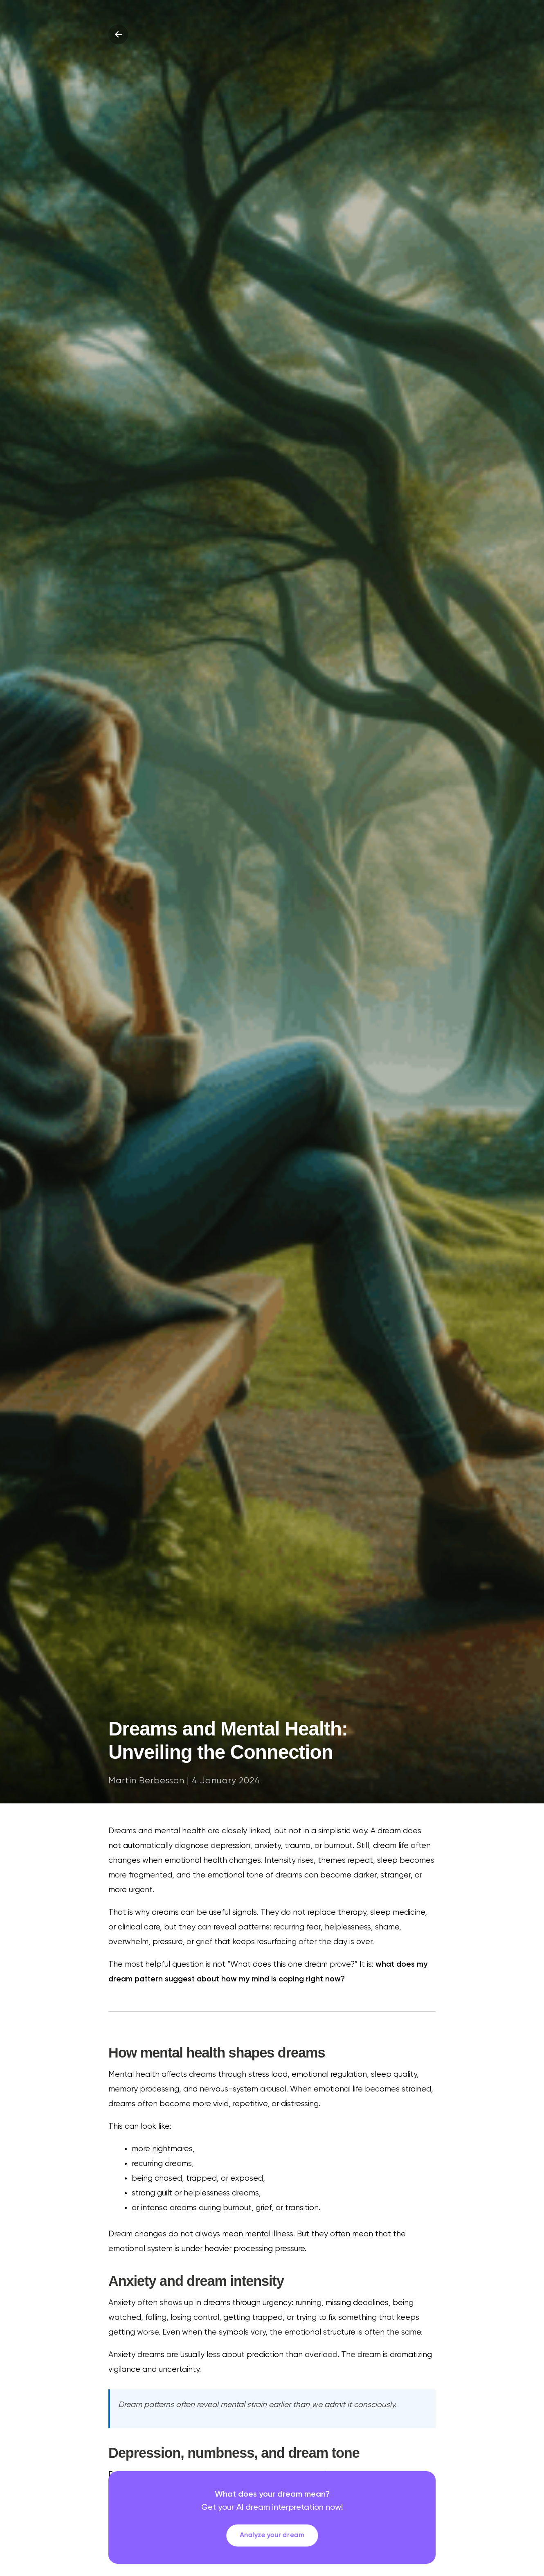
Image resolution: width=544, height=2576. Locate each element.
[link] (272, 2517)
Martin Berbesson (146, 1781)
